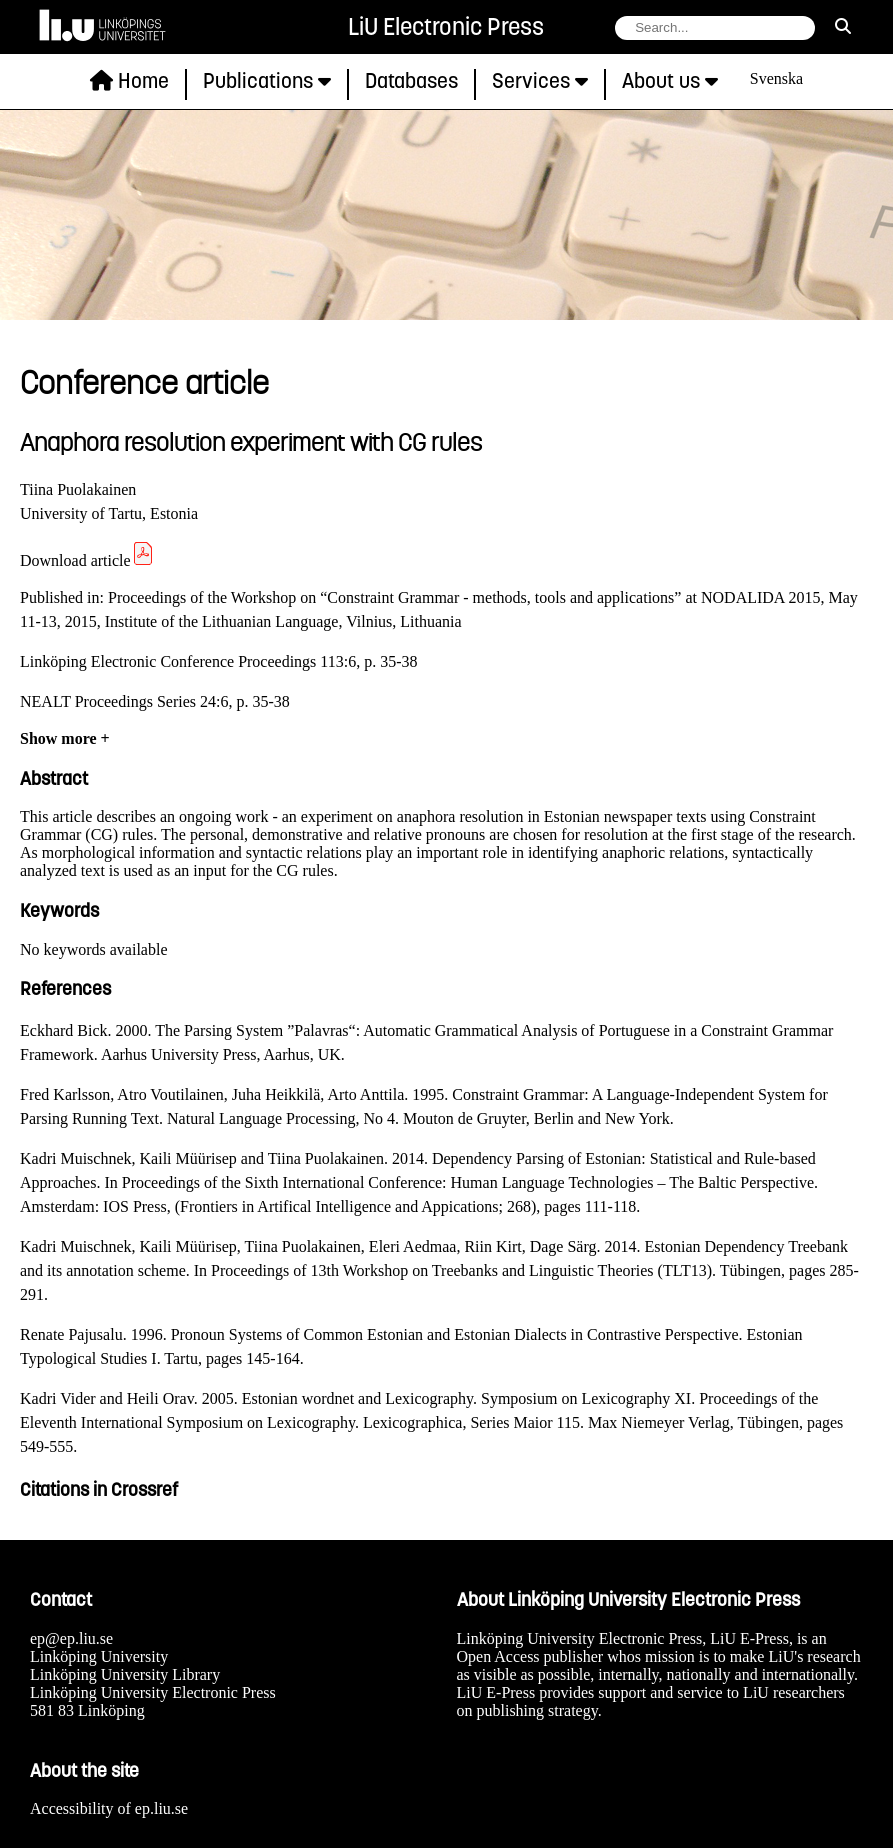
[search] (843, 27)
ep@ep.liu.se (71, 1638)
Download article (87, 560)
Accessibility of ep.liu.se (109, 1808)
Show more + (65, 738)
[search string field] (715, 28)
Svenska (776, 78)
